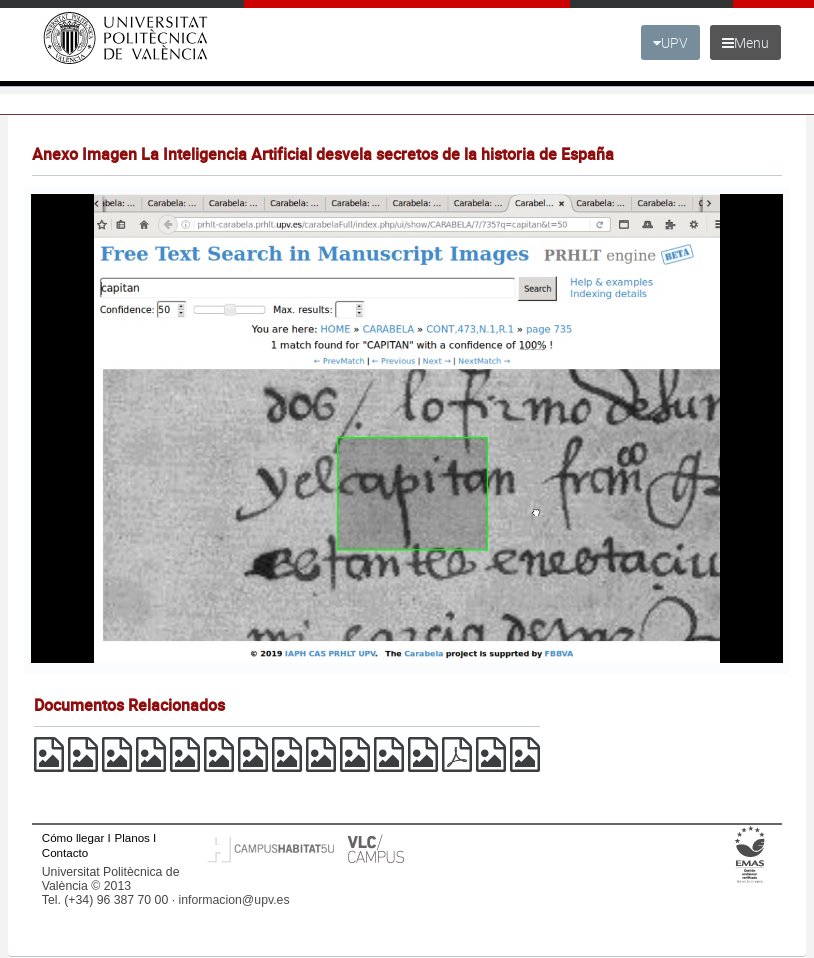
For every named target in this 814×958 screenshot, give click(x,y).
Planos (132, 837)
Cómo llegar (73, 837)
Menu (745, 42)
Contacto (65, 852)
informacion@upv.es (233, 900)
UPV (670, 42)
